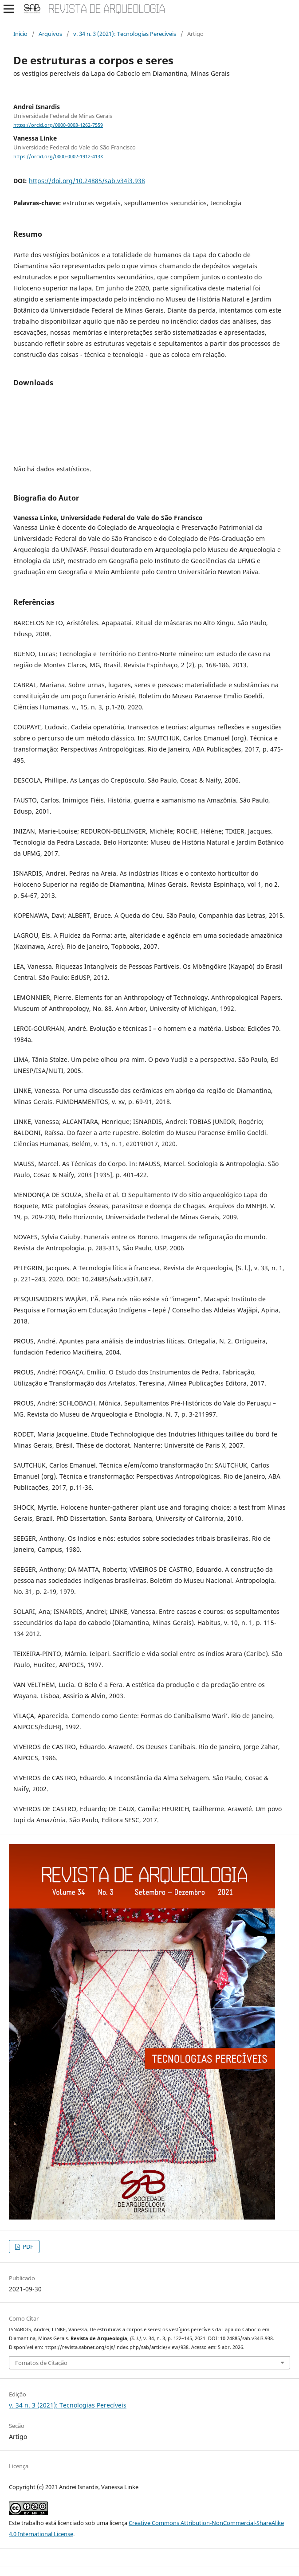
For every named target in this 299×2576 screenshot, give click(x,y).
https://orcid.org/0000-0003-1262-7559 (58, 125)
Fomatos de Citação (41, 2363)
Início (20, 34)
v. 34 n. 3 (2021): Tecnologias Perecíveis (124, 34)
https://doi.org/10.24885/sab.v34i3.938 (87, 180)
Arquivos (50, 34)
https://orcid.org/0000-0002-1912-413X (58, 156)
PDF (27, 2247)
